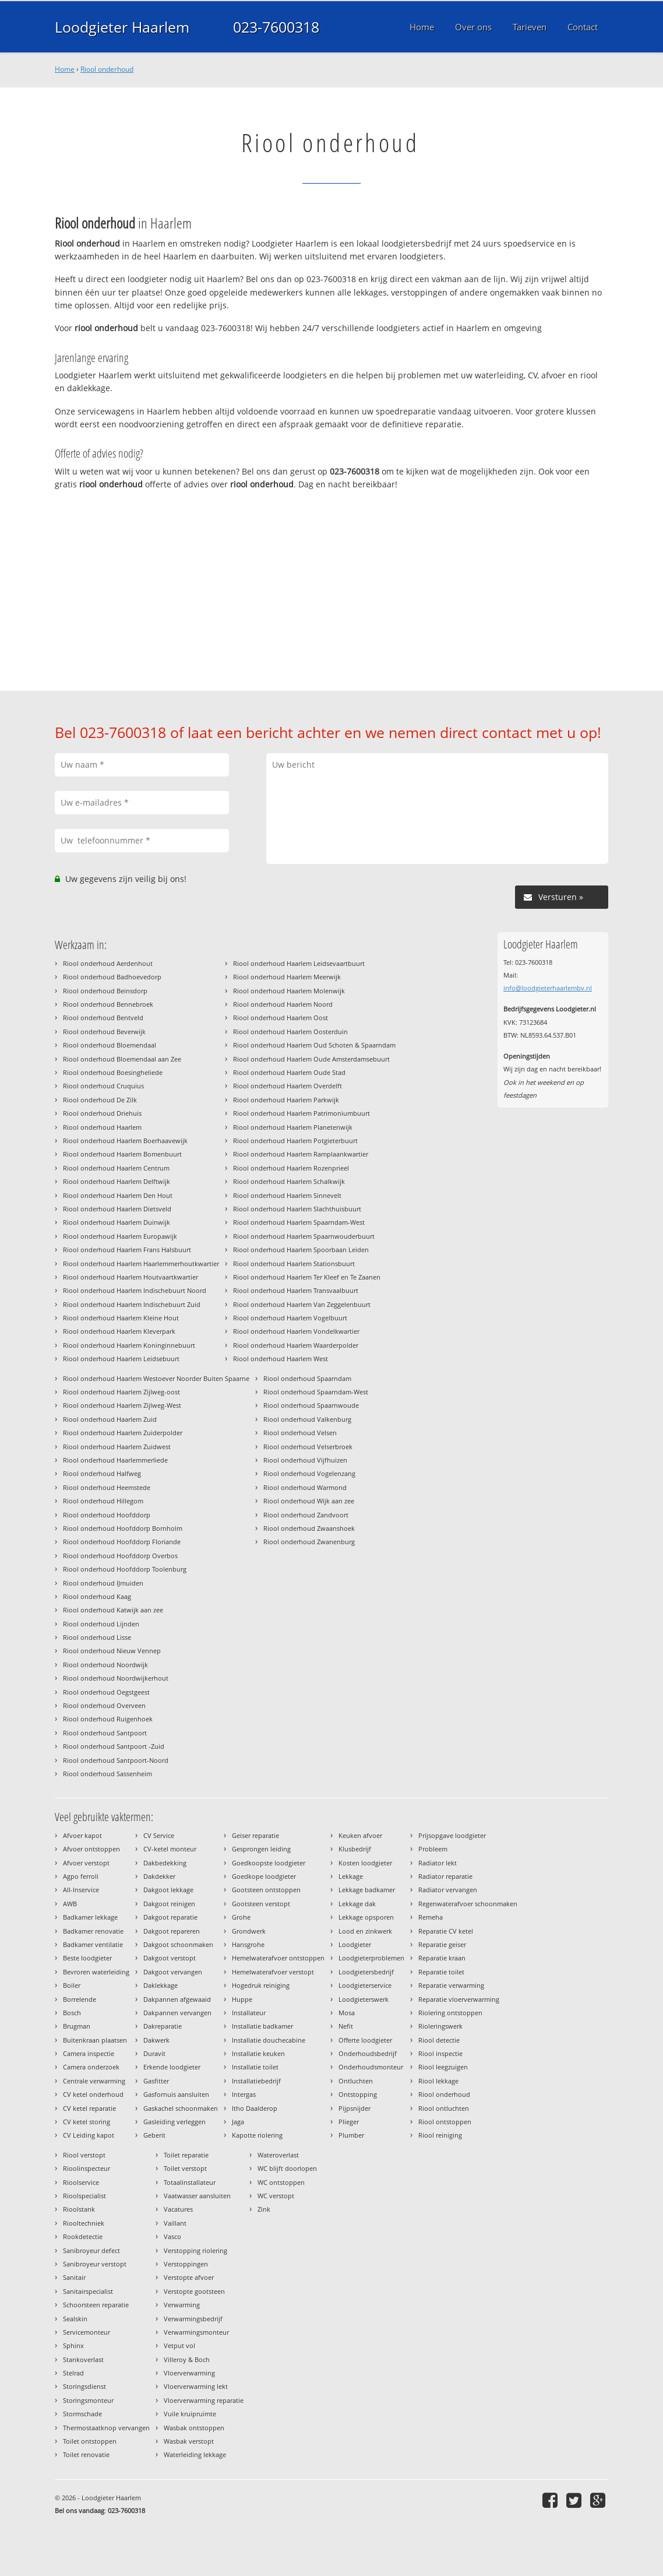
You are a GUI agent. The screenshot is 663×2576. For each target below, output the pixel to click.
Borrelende (79, 1999)
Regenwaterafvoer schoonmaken (467, 1903)
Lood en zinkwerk (365, 1931)
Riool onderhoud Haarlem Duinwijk (116, 1222)
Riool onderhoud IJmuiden (103, 1583)
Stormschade (82, 2413)
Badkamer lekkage (90, 1917)
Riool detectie (439, 2040)
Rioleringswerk (440, 2026)
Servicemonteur (86, 2332)
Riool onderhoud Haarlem (102, 1127)
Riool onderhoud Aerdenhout (108, 963)
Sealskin (75, 2318)
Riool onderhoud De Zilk (100, 1099)
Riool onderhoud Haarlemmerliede (115, 1460)
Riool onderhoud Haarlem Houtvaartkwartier (130, 1277)
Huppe (242, 1999)
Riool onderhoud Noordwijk (105, 1664)
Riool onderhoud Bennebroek (108, 1004)
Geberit (154, 2135)
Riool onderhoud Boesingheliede (113, 1072)
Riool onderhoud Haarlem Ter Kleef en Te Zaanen (306, 1277)
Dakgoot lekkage (168, 1889)
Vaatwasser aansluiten (197, 2195)
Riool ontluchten (443, 2108)
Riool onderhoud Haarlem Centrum (116, 1168)
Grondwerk (249, 1931)
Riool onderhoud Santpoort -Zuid (113, 1746)
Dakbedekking (164, 1862)
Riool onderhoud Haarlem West (280, 1358)
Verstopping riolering (195, 2250)
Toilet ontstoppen (90, 2441)
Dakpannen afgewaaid (177, 1999)
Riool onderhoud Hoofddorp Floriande (122, 1541)
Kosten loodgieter (365, 1862)
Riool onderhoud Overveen (104, 1705)
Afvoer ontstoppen (91, 1848)
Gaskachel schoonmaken (180, 2108)
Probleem (432, 1848)
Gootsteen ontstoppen (266, 1889)
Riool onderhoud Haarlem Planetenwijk (292, 1127)
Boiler (71, 1985)
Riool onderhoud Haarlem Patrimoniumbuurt (301, 1113)
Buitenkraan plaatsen (95, 2040)
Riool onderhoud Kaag (97, 1596)
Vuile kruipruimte (190, 2413)
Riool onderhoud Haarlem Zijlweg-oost (121, 1391)
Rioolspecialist (84, 2195)
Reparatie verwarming (451, 1985)
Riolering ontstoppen (450, 2012)
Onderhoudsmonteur (370, 2066)
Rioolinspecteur (86, 2168)
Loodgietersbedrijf (366, 1971)
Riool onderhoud (106, 69)
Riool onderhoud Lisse (97, 1637)
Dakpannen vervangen (177, 2012)
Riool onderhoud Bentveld (103, 1017)
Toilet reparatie (186, 2154)
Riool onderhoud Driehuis (102, 1113)
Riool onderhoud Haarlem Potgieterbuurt (295, 1140)
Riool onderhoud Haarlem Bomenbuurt (122, 1154)
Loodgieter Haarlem (122, 27)
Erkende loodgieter (171, 2066)
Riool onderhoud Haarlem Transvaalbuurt (295, 1290)
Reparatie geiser (442, 1944)
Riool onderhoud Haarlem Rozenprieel (291, 1168)
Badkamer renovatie (93, 1931)
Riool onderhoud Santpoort (105, 1732)
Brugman (76, 2026)
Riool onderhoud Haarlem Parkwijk (286, 1099)
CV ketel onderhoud (93, 2094)
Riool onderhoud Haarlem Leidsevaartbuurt (299, 963)
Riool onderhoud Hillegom (103, 1500)
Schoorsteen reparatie (96, 2304)
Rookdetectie (83, 2236)
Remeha (430, 1917)
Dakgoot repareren (171, 1931)
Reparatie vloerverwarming (458, 1999)
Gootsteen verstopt (261, 1903)
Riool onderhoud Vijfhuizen (305, 1460)
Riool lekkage (438, 2080)
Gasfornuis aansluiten (176, 2094)
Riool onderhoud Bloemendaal (109, 1045)
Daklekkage (160, 1985)
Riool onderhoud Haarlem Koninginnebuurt (129, 1345)
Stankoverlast (83, 2359)
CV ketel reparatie (89, 2108)
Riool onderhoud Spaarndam (307, 1378)
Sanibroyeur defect (91, 2250)
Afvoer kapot (82, 1835)
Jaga (238, 2121)
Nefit (345, 2026)
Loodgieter (354, 1944)
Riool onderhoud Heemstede (106, 1487)
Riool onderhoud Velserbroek (307, 1446)
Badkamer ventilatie (93, 1944)
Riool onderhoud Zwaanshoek (309, 1528)
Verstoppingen (186, 2263)
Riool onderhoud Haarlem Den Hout (117, 1195)
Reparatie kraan (441, 1957)
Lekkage (350, 1876)
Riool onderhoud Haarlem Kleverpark (119, 1331)
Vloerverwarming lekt (196, 2386)
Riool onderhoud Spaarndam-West (315, 1391)
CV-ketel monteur (169, 1848)
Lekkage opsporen (366, 1917)
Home (65, 69)
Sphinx (73, 2345)
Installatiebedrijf (256, 2080)
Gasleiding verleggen (174, 2121)
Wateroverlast (278, 2154)
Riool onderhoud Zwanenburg (309, 1541)
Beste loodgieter (87, 1957)
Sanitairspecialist (88, 2291)
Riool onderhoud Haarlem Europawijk (120, 1236)
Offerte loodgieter (365, 2040)
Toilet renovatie (86, 2454)
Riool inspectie (440, 2053)
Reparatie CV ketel (445, 1931)
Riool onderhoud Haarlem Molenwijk (289, 990)
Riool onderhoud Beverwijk (104, 1031)
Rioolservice (81, 2182)
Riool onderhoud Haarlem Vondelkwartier (296, 1331)
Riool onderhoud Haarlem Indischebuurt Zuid (131, 1304)
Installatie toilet (255, 2066)
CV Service (158, 1835)
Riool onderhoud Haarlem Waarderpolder (295, 1345)
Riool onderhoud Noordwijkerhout (115, 1678)
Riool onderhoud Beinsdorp (105, 990)
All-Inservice (81, 1889)
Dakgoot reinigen (169, 1903)
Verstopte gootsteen (194, 2291)
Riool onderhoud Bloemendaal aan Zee (122, 1059)
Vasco (172, 2236)
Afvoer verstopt (86, 1862)
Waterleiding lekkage (195, 2454)
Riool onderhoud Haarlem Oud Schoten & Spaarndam (314, 1045)
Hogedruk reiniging (261, 1985)
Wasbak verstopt (189, 2441)
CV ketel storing (86, 2121)
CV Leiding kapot (88, 2135)
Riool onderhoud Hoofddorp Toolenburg (124, 1569)
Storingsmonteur (88, 2400)
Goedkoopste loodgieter (268, 1862)
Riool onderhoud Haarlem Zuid (110, 1419)
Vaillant (175, 2223)
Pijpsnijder (354, 2108)
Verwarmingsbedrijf (193, 2318)
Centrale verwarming (94, 2080)
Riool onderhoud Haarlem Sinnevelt (287, 1195)
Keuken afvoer (360, 1835)
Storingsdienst (84, 2386)
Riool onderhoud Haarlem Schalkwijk (289, 1181)
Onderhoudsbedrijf (367, 2053)
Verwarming (182, 2304)
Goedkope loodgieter (264, 1876)
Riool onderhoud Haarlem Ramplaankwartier (300, 1154)
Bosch (72, 2012)
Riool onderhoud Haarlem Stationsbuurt (294, 1263)
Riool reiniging (440, 2135)
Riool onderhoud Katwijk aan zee (113, 1609)
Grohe (241, 1917)
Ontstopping (357, 2094)
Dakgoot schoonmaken (178, 1944)
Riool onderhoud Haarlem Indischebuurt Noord (134, 1290)
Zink (264, 2209)
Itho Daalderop (254, 2108)
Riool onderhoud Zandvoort (305, 1514)
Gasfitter (156, 2080)
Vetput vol (179, 2345)
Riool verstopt (84, 2154)
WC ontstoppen (281, 2182)
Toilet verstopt (185, 2168)
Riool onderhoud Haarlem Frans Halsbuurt (127, 1249)
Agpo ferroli (80, 1876)
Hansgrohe (248, 1944)
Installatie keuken (258, 2053)
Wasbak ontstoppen (194, 2427)
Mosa (346, 2012)
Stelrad (73, 2372)
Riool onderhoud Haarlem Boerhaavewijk (125, 1140)
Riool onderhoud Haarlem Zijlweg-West (122, 1405)
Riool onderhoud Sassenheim (107, 1773)
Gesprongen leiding (261, 1848)
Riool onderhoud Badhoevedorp (112, 976)
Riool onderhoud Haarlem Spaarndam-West (299, 1222)
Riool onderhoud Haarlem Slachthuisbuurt (297, 1208)
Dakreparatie (162, 2026)
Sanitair (74, 2277)
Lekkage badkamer (366, 1889)
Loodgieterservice (365, 1985)
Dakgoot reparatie (170, 1917)
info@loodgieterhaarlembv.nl (547, 987)
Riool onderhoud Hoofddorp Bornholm (122, 1528)
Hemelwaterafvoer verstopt (273, 1971)
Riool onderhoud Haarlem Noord (283, 1004)
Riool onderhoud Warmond (305, 1487)
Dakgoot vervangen (172, 1971)
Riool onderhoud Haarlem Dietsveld (117, 1208)
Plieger (348, 2121)
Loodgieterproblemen (371, 1957)
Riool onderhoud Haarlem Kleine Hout (121, 1317)
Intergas (244, 2094)
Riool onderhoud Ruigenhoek (108, 1718)
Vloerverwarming (189, 2372)
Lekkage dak (357, 1903)
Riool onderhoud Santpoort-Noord (115, 1760)
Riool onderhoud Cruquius (103, 1085)
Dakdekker (159, 1876)
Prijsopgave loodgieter (452, 1835)
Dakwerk (156, 2040)
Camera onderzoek (91, 2066)
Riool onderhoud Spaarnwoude (311, 1405)
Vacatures (178, 2209)
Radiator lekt (437, 1862)
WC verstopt (276, 2195)
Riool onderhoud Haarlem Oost (280, 1017)
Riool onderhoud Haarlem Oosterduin (290, 1031)
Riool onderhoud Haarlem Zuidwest (117, 1446)
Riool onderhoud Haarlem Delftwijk (116, 1181)
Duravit (154, 2053)
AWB (70, 1903)
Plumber (351, 2135)
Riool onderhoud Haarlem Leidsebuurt (121, 1358)
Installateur (249, 2012)
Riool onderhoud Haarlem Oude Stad (289, 1072)
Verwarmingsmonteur (196, 2332)
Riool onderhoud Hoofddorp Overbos (120, 1555)
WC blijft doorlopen (287, 2168)
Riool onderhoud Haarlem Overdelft (287, 1085)
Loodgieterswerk (363, 1999)
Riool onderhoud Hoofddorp (106, 1514)
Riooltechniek (83, 2223)
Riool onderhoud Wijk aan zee (308, 1500)
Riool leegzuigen (443, 2066)
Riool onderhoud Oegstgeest (106, 1692)
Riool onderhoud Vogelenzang (309, 1473)
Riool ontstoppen (444, 2121)
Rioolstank (79, 2209)
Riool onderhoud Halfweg (102, 1473)
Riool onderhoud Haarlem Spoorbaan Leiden (301, 1249)
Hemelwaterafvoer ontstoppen (278, 1957)
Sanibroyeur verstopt (94, 2263)
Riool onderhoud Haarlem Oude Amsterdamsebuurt (311, 1059)
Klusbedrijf (354, 1848)
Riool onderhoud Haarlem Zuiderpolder (122, 1432)
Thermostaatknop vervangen (106, 2427)
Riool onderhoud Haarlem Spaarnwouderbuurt (304, 1236)
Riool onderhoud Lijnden (101, 1623)
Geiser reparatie (255, 1835)
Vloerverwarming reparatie (204, 2400)
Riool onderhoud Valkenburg (307, 1419)
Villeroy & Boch (187, 2359)
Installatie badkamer (262, 2026)
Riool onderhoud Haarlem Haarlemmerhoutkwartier (141, 1263)
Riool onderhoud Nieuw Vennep (112, 1650)
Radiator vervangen (447, 1889)
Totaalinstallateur (190, 2182)
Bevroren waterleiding (96, 1971)
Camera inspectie (88, 2053)
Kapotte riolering (257, 2135)
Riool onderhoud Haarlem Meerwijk (287, 976)
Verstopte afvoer (189, 2277)
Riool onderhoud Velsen (300, 1432)
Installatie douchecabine (268, 2040)
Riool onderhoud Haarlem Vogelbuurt (290, 1317)
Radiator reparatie (445, 1876)
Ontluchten (355, 2080)
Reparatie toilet (441, 1971)
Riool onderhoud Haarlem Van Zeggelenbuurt (302, 1304)
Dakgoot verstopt (169, 1957)
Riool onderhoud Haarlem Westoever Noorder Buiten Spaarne (156, 1378)
